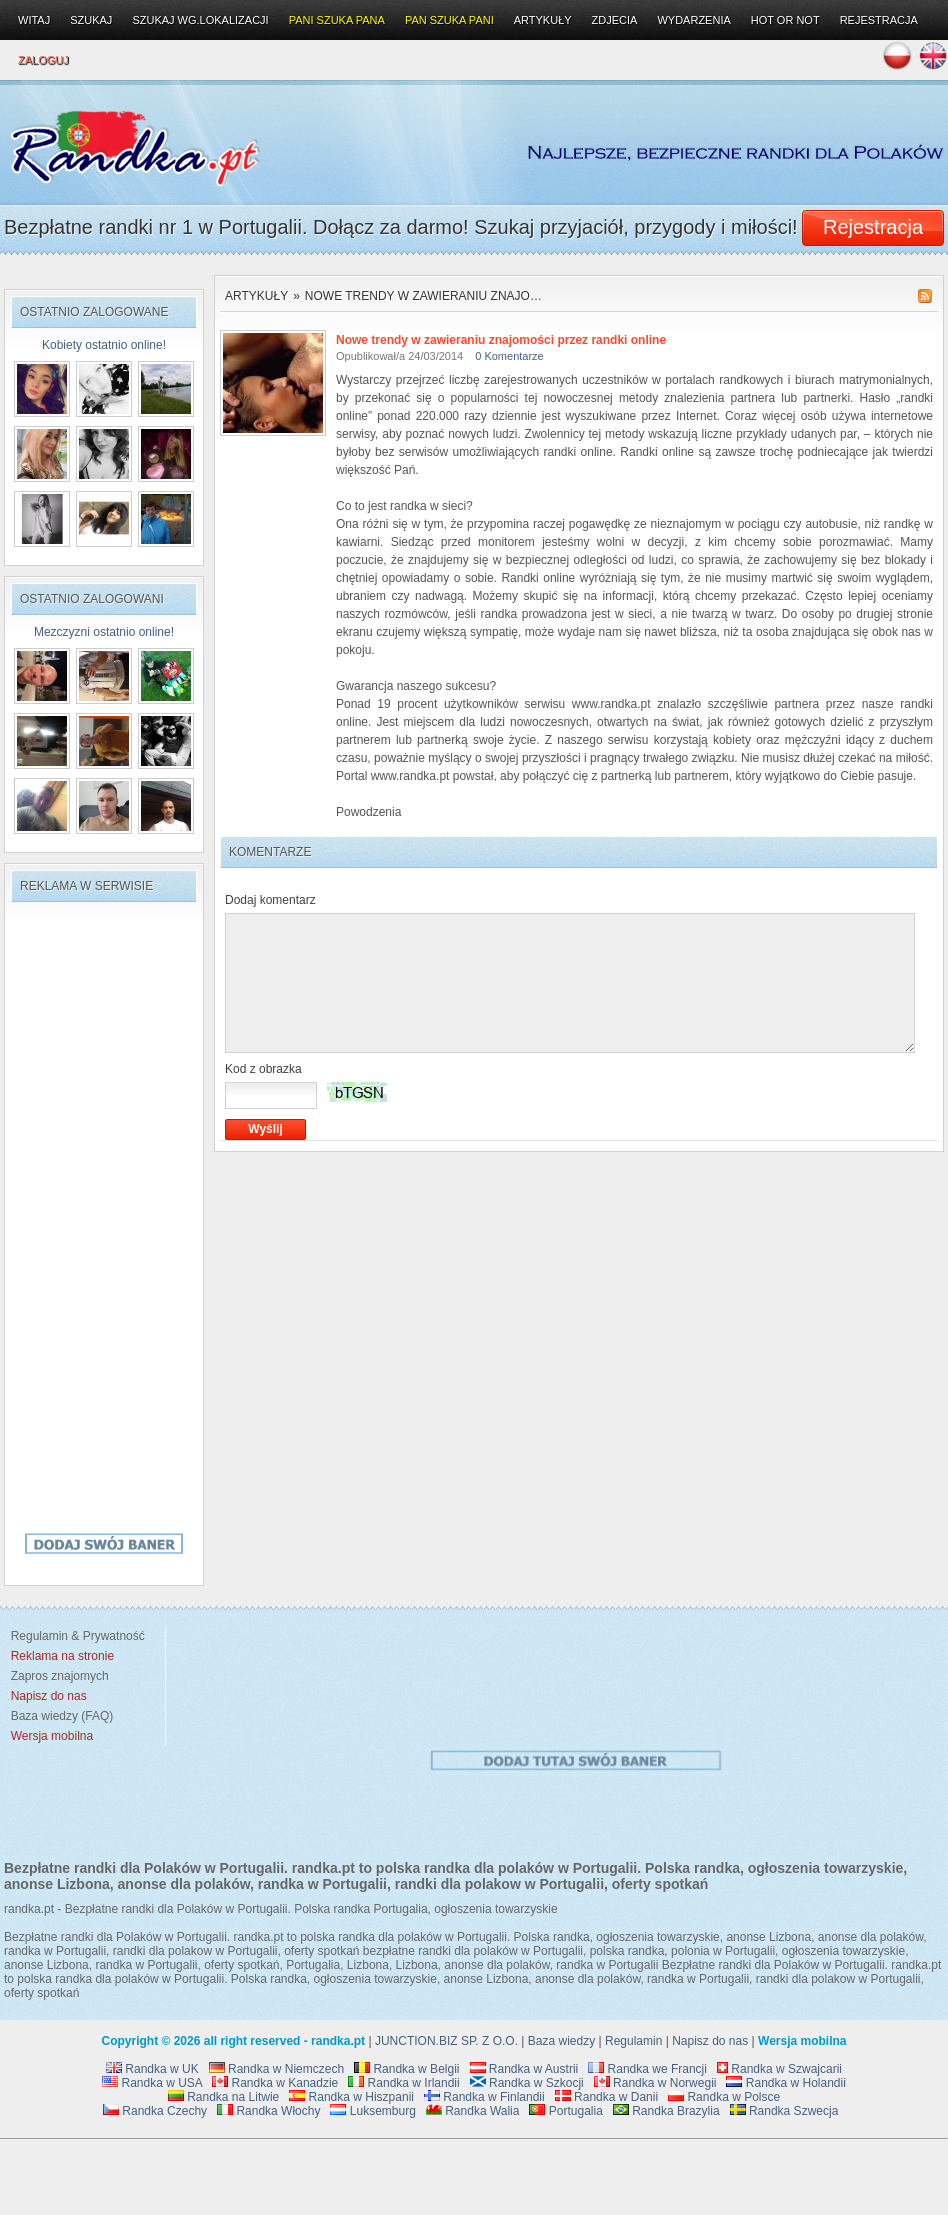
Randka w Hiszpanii (351, 2097)
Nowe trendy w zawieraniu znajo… (423, 296)
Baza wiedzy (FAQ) (58, 1716)
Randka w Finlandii (484, 2097)
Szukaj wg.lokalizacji (200, 20)
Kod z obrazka (263, 1069)
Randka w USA (152, 2083)
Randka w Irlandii (403, 2083)
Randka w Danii (606, 2097)
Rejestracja (879, 20)
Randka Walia (473, 2111)
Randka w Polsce (724, 2097)
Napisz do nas (710, 2041)
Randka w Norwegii (655, 2083)
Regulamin (633, 2041)
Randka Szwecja (784, 2111)
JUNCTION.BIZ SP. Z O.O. (446, 2041)
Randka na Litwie (223, 2097)
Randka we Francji (647, 2069)
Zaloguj (43, 60)
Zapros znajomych (60, 1676)
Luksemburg (372, 2111)
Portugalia (565, 2111)
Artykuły (256, 296)
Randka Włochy (268, 2111)
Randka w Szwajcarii (779, 2069)
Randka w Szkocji (527, 2083)
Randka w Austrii (524, 2069)
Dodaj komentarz (270, 900)
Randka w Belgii (406, 2069)
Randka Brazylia (666, 2111)
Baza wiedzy (561, 2041)
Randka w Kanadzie (275, 2083)
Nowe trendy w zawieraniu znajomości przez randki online (501, 340)
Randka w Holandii (785, 2083)
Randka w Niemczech (276, 2069)
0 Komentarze (509, 356)
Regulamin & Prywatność (74, 1636)
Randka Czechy (155, 2111)
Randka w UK (152, 2069)
